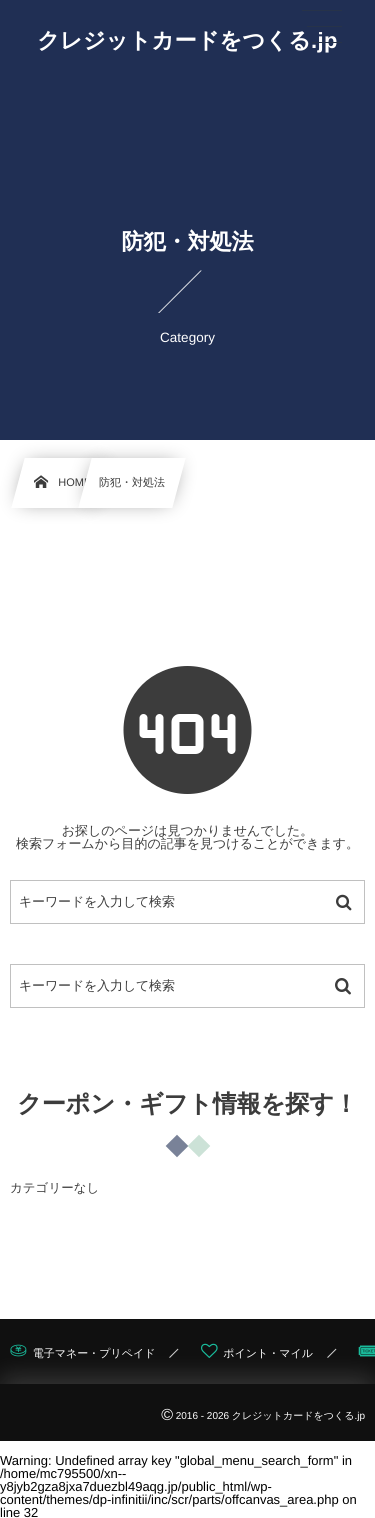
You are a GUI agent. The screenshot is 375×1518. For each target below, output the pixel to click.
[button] (322, 27)
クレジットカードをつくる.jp (187, 41)
